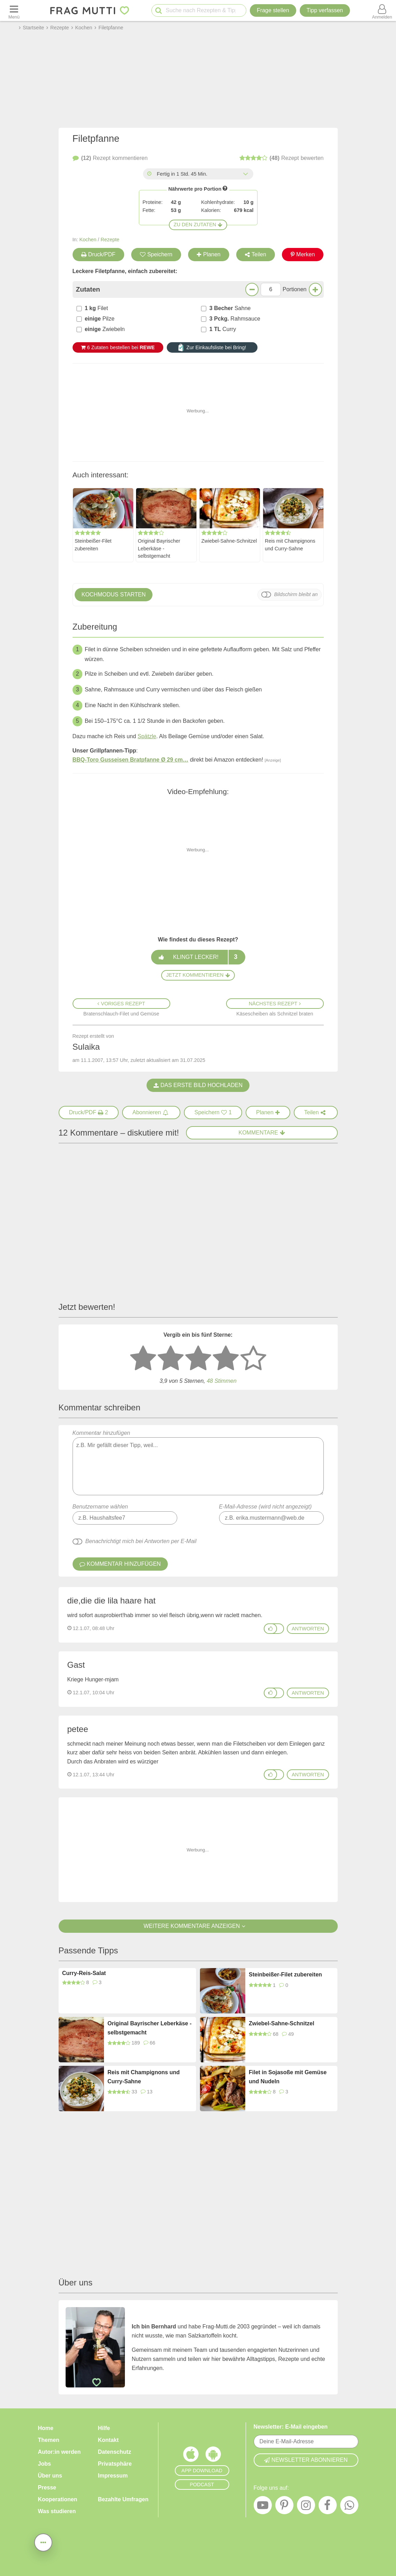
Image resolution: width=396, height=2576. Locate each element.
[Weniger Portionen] (252, 289)
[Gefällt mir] (270, 1628)
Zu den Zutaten (198, 224)
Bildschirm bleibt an (296, 594)
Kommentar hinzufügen (198, 1463)
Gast (76, 1664)
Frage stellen (273, 10)
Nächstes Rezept (275, 1003)
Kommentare (262, 1133)
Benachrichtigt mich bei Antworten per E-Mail (141, 1541)
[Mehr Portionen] (315, 289)
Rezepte (109, 239)
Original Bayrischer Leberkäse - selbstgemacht (159, 548)
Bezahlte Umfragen (123, 2499)
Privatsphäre (115, 2464)
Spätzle (146, 736)
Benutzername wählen (100, 1507)
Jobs (44, 2464)
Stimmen (221, 1381)
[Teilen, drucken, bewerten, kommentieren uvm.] (43, 2542)
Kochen (88, 239)
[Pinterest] (284, 2507)
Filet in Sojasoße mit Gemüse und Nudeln (288, 2076)
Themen (48, 2440)
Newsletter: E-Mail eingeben (291, 2427)
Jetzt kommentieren (198, 975)
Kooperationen (57, 2499)
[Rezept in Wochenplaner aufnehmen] (268, 1112)
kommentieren (110, 158)
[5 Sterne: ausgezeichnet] (253, 1359)
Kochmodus (114, 595)
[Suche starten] (159, 10)
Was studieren (57, 2511)
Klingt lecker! (198, 957)
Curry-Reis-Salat (84, 1973)
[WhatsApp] (349, 2507)
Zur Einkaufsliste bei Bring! (212, 347)
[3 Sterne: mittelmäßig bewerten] (198, 1359)
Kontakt (108, 2440)
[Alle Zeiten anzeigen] (245, 174)
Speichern (156, 254)
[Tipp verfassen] (325, 10)
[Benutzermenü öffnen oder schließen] (382, 10)
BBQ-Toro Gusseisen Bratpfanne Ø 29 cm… (130, 760)
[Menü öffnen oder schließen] (14, 10)
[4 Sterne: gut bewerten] (226, 1359)
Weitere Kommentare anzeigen (197, 1926)
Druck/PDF (98, 254)
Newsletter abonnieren (306, 2460)
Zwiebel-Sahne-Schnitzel (229, 541)
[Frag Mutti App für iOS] (191, 2455)
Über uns (50, 2476)
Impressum (113, 2476)
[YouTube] (263, 2507)
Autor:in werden (59, 2452)
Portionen (295, 289)
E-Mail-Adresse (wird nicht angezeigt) (265, 1507)
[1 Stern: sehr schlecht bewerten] (143, 1359)
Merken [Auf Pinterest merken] (303, 254)
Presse (47, 2487)
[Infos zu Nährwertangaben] (225, 188)
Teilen (255, 254)
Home (45, 2428)
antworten (308, 1628)
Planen (209, 254)
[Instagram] (306, 2507)
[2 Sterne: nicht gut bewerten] (171, 1359)
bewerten (281, 158)
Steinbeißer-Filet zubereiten (93, 544)
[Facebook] (328, 2507)
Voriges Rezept (121, 1003)
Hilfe (104, 2428)
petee (77, 1729)
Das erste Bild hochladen (198, 1085)
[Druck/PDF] (89, 1112)
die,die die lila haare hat (111, 1600)
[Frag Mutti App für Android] (213, 2455)
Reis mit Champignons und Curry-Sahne (290, 544)
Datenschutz (114, 2452)
